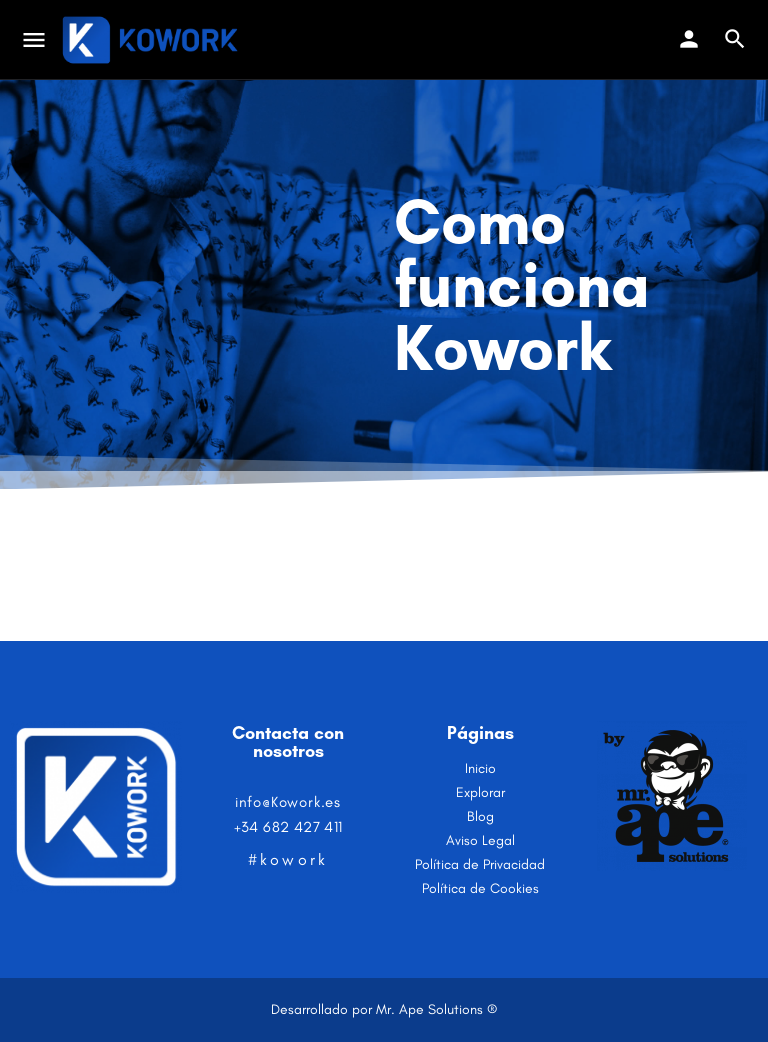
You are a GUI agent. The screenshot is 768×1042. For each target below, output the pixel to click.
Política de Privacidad (480, 864)
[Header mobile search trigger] (735, 39)
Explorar (480, 792)
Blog (480, 816)
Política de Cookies (480, 888)
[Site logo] (152, 40)
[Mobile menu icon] (34, 40)
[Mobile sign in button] (689, 39)
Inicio (480, 768)
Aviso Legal (480, 840)
